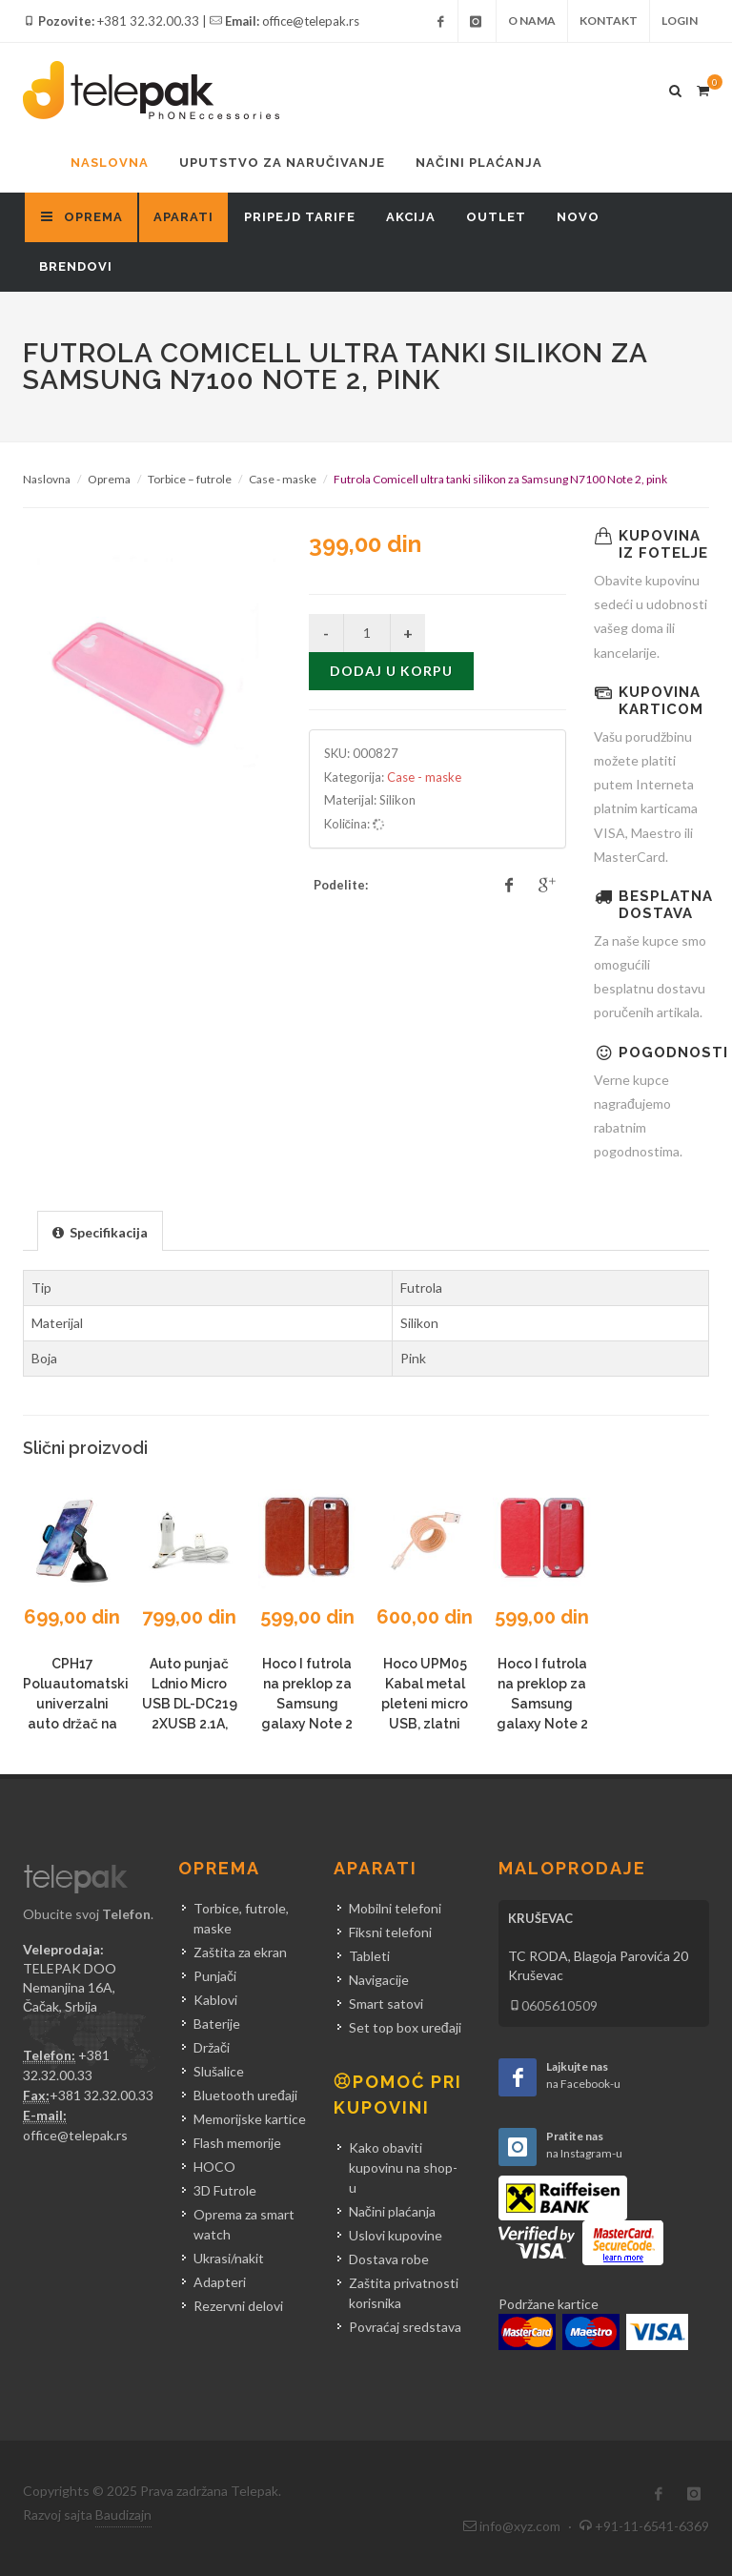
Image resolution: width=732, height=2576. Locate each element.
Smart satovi (386, 2003)
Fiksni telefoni (390, 1932)
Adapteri (219, 2282)
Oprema (109, 479)
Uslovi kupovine (395, 2235)
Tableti (369, 1956)
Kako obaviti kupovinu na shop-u (403, 2167)
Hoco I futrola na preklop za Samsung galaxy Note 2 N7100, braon (307, 1703)
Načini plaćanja (479, 162)
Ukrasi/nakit (228, 2258)
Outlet (496, 217)
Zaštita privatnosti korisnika (403, 2293)
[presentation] (100, 1232)
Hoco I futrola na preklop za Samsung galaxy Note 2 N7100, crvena (542, 1703)
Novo (578, 217)
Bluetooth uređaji (245, 2095)
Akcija (411, 217)
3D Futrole (224, 2190)
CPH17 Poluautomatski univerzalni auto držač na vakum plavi (76, 1703)
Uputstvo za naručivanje (282, 162)
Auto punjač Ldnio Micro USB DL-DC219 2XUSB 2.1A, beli (189, 1703)
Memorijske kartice (249, 2119)
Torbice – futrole (190, 479)
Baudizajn (123, 2514)
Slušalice (218, 2071)
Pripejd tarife (300, 217)
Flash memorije (237, 2143)
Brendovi (75, 266)
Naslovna (110, 162)
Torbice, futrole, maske (241, 1918)
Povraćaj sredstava (405, 2327)
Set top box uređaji (405, 2027)
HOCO (214, 2166)
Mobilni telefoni (395, 1908)
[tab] (100, 1230)
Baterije (216, 2023)
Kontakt (609, 20)
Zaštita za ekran (240, 1952)
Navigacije (379, 1980)
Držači (211, 2047)
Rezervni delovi (238, 2306)
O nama (532, 20)
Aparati (183, 217)
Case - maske (282, 479)
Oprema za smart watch (244, 2224)
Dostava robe (389, 2259)
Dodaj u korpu (391, 671)
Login (679, 20)
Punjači (214, 1976)
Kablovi (215, 2000)
